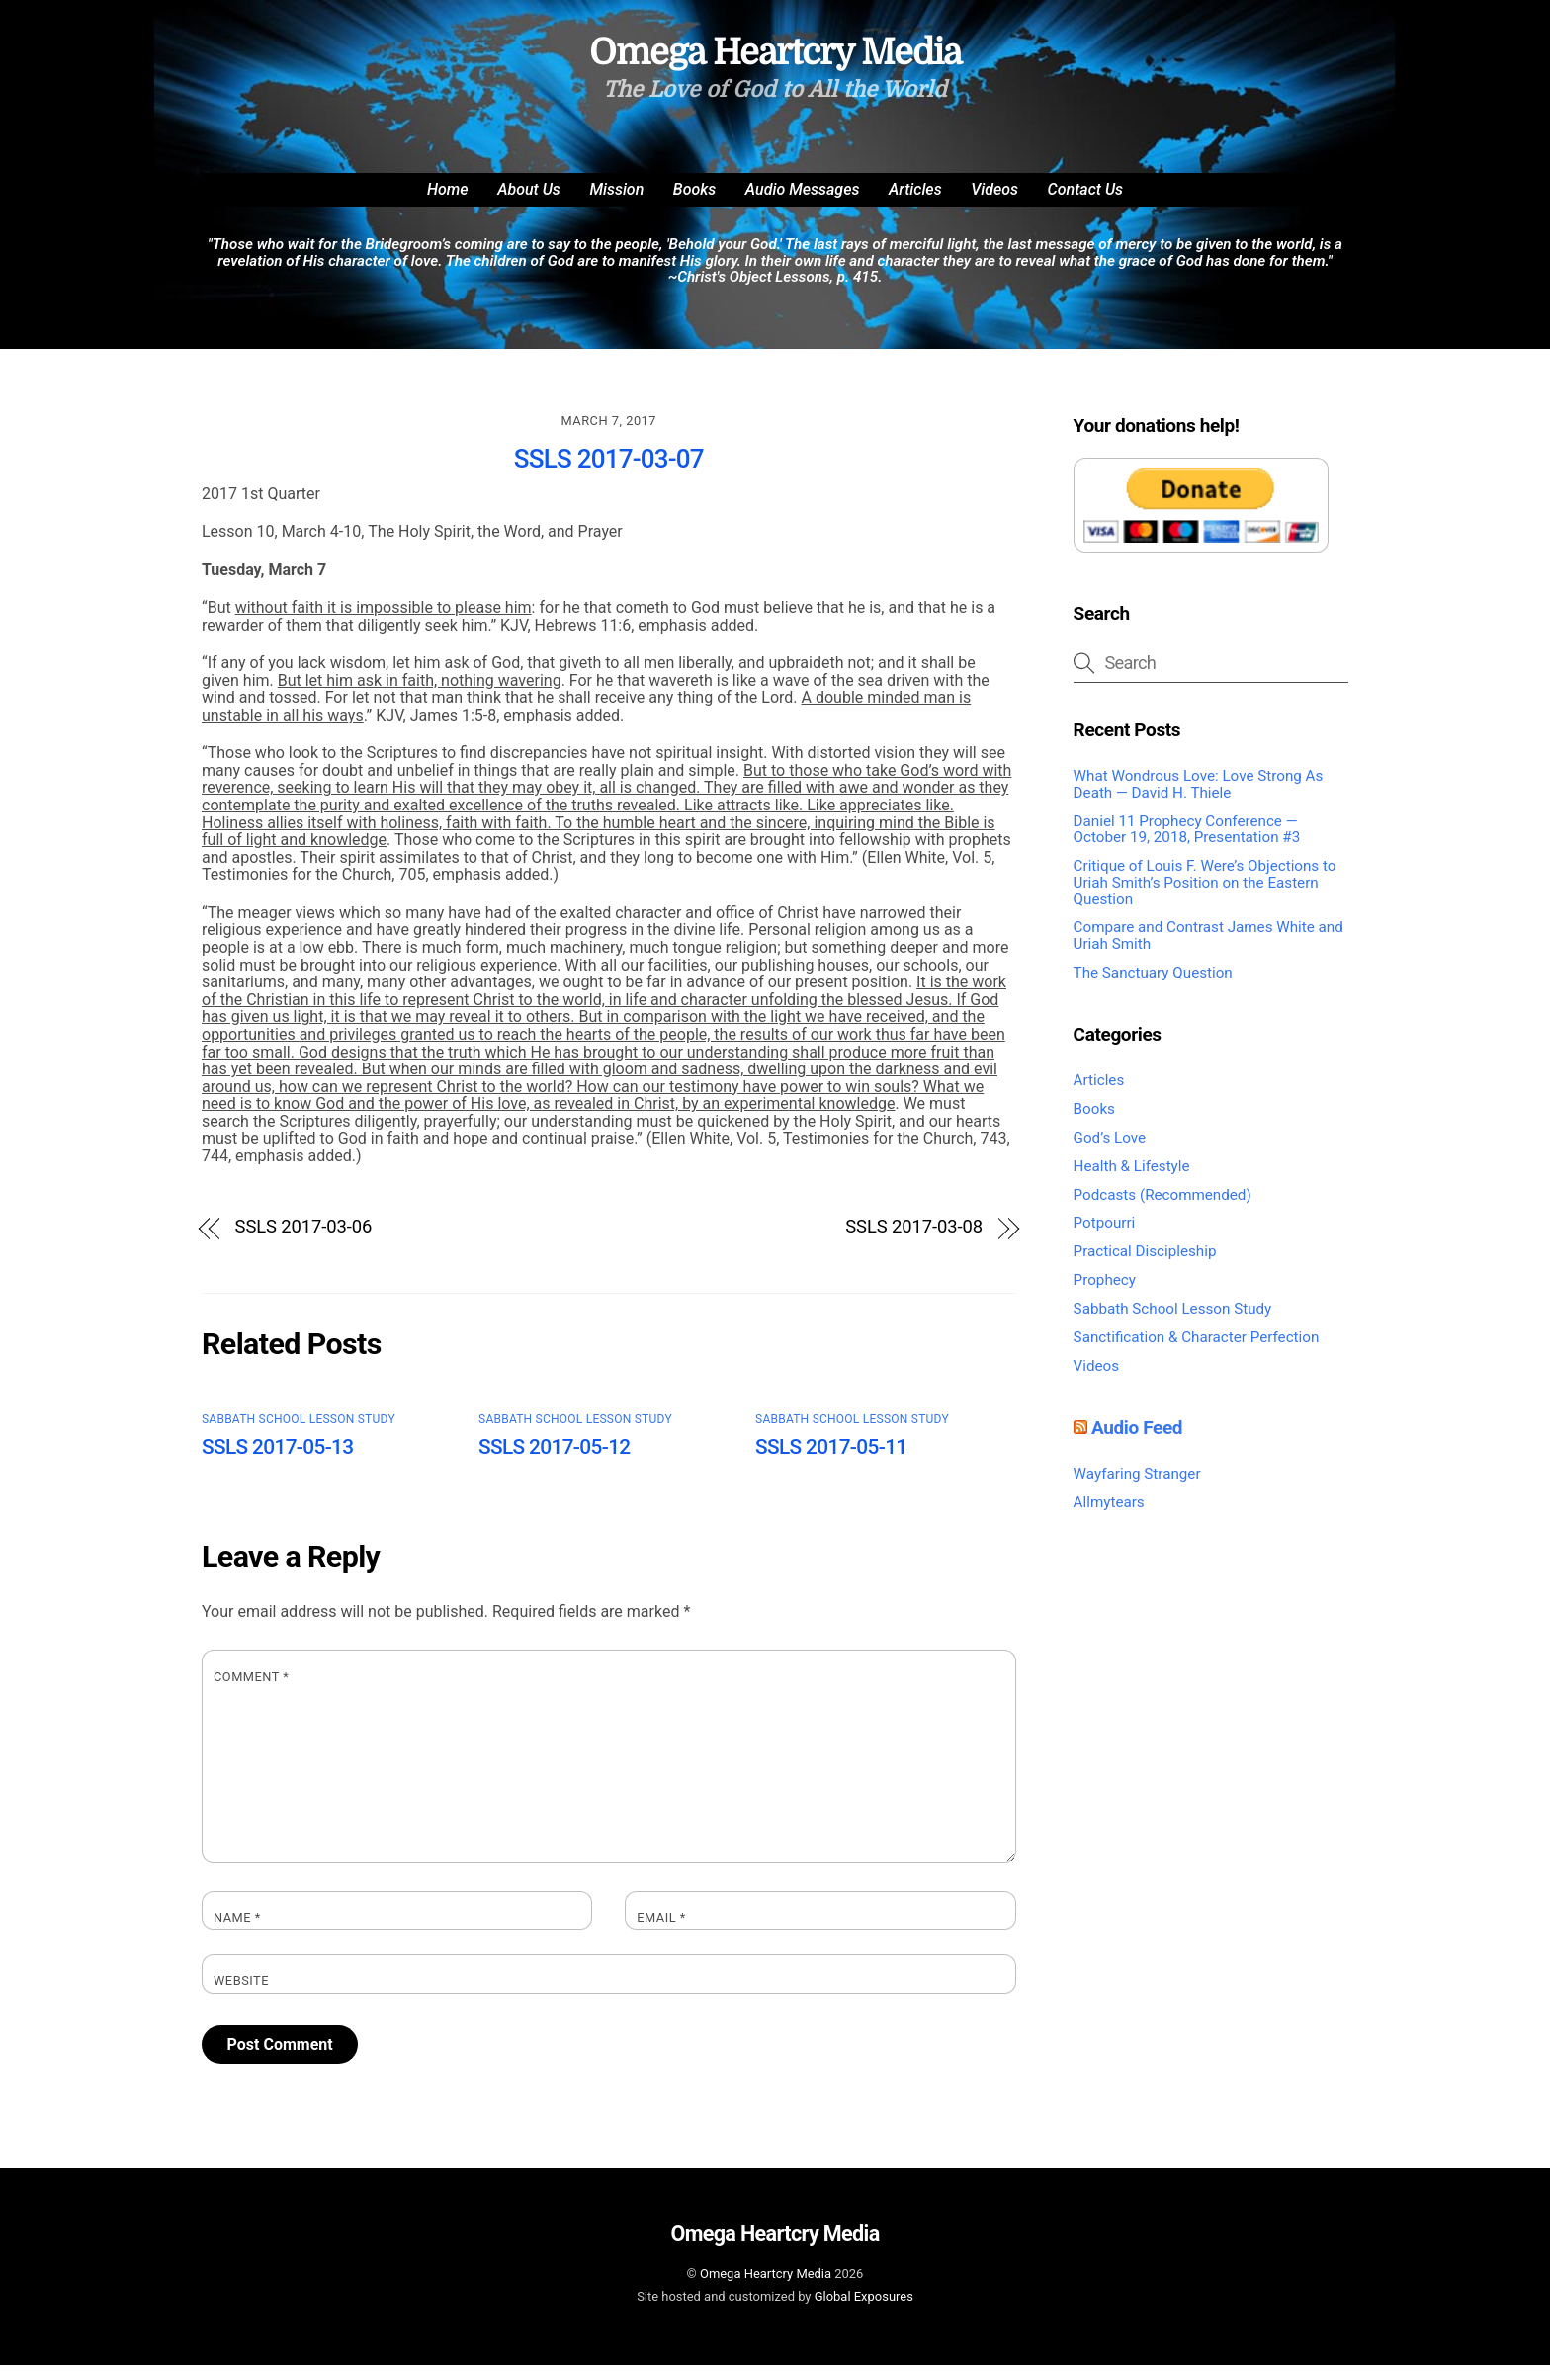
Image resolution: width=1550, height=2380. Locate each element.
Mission (616, 204)
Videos (994, 204)
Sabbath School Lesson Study (298, 1434)
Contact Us (1085, 204)
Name (237, 1933)
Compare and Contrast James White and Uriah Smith (1208, 951)
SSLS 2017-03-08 (914, 1242)
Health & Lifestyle (1132, 1181)
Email (661, 1933)
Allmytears (1109, 1517)
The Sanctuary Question (1153, 987)
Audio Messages (802, 204)
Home (448, 204)
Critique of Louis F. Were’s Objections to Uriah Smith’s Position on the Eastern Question (1205, 897)
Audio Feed (1136, 1442)
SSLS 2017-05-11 (831, 1463)
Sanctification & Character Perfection (1197, 1352)
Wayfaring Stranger (1137, 1488)
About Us (528, 204)
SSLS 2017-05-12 (554, 1463)
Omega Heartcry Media (765, 2288)
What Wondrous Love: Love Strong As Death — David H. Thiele (1199, 799)
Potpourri (1105, 1238)
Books (695, 204)
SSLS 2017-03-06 (304, 1242)
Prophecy (1105, 1295)
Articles (915, 204)
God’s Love (1110, 1152)
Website (241, 1996)
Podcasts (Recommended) (1162, 1210)
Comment (251, 1693)
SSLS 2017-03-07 (609, 473)
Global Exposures (864, 2311)
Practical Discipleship (1145, 1266)
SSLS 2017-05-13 (278, 1463)
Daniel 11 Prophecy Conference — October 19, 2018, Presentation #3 (1187, 844)
